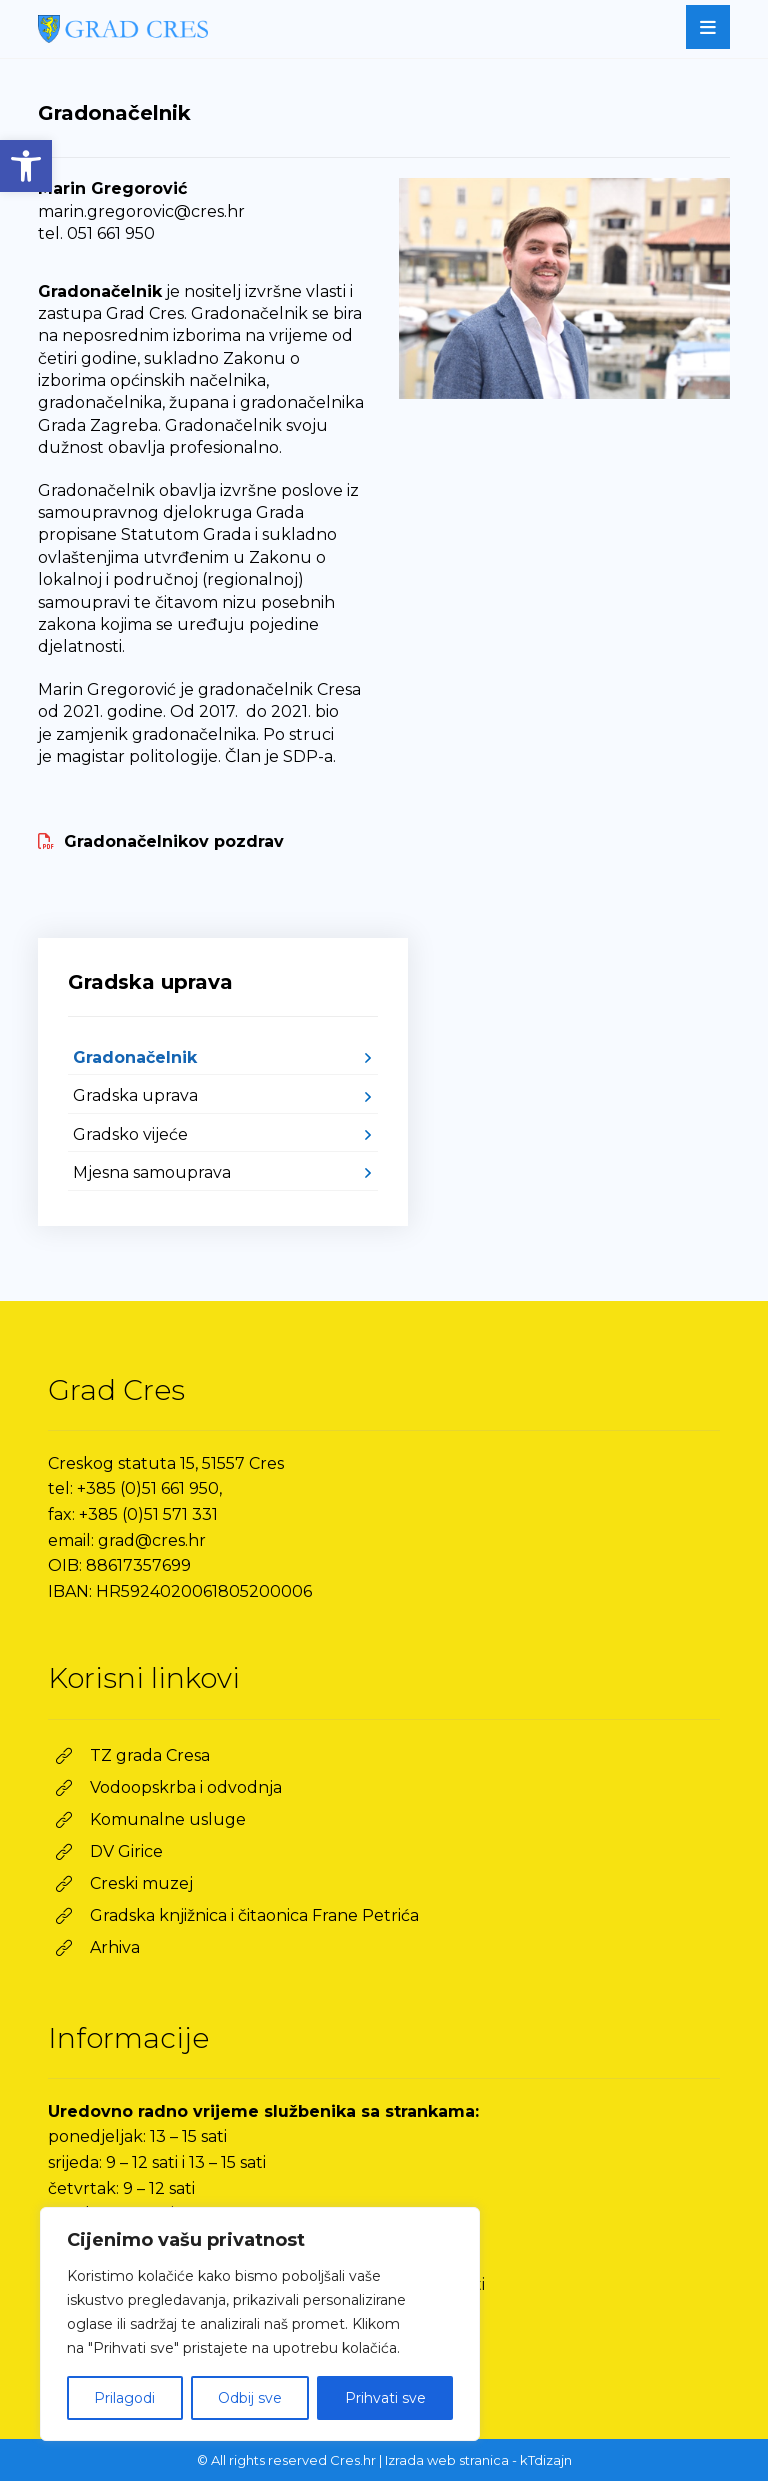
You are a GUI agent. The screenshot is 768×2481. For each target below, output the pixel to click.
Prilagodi (124, 2398)
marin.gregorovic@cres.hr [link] (141, 211)
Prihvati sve (385, 2398)
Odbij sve (250, 2398)
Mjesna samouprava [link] (152, 1172)
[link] (26, 166)
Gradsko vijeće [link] (130, 1134)
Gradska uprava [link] (135, 1095)
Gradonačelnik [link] (135, 1057)
